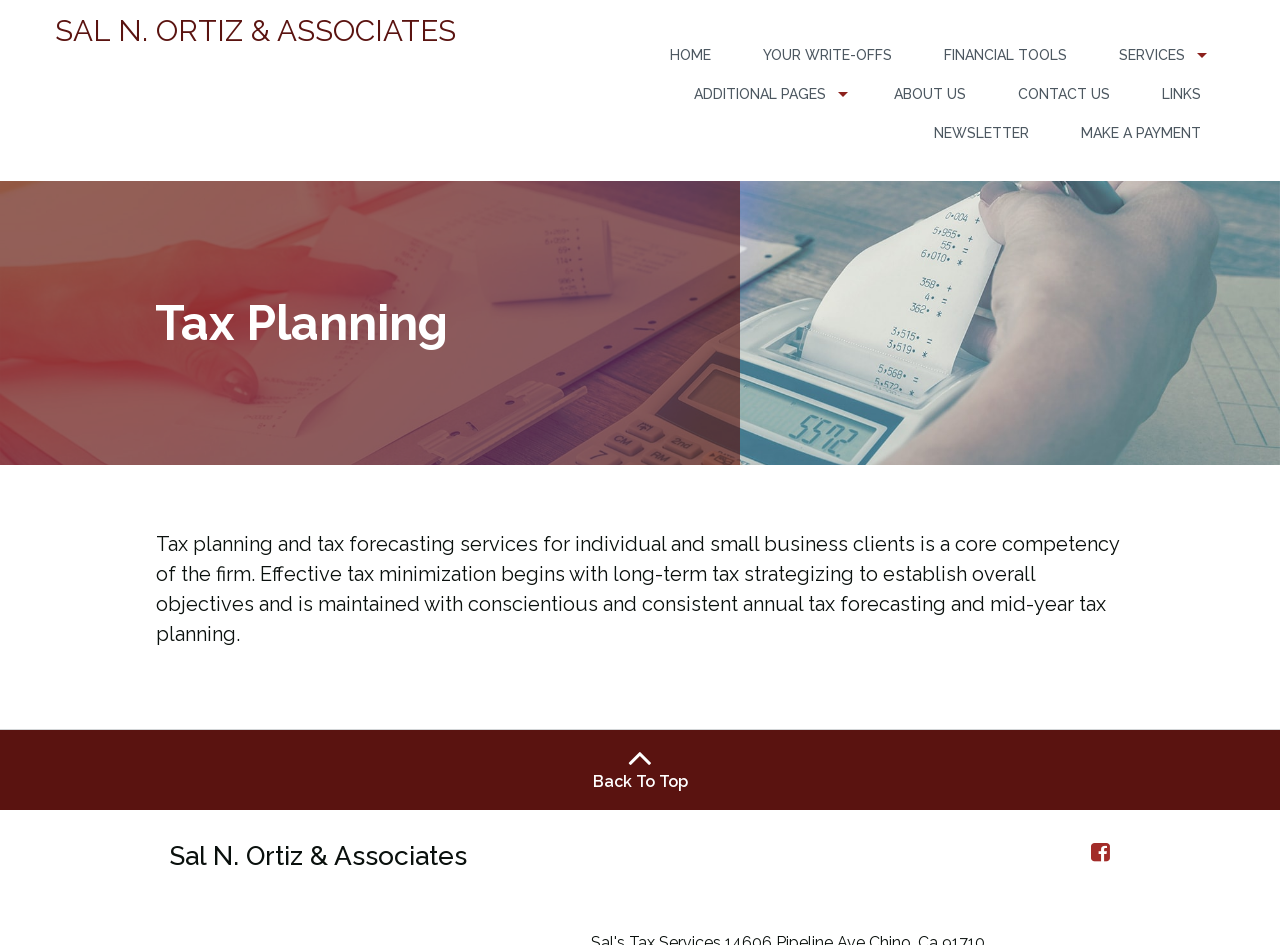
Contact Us (1064, 94)
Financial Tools (1005, 55)
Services (1152, 55)
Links (1181, 94)
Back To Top (640, 768)
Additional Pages (760, 94)
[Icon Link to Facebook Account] (1100, 852)
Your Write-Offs (827, 55)
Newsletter (981, 133)
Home (690, 55)
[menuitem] (690, 55)
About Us (930, 94)
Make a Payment (1141, 133)
